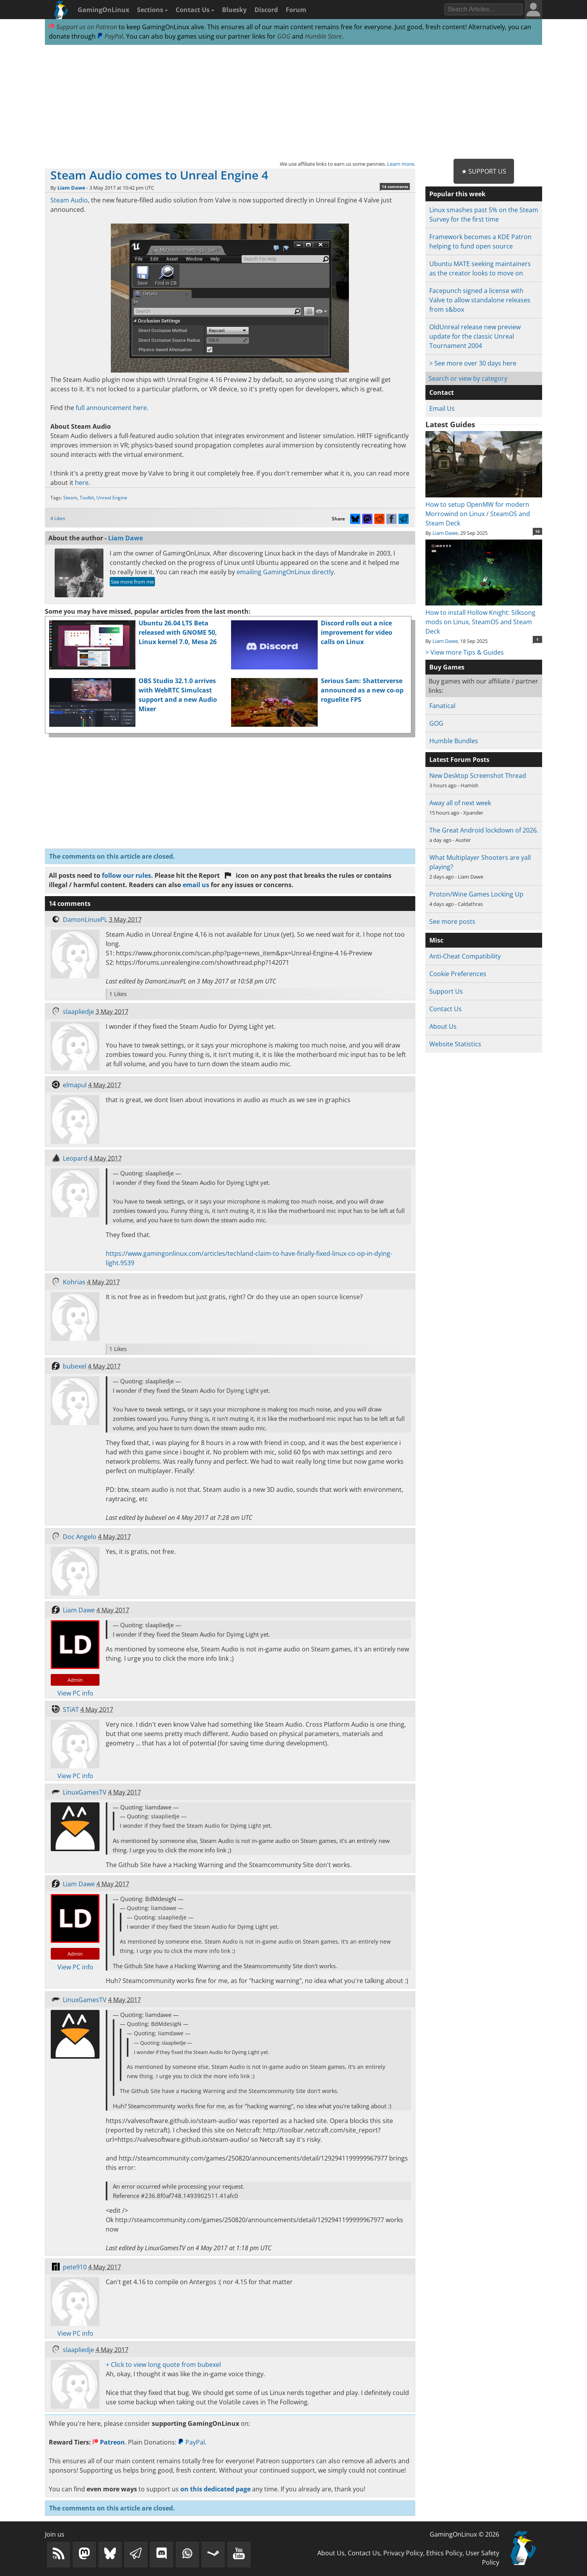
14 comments (395, 186)
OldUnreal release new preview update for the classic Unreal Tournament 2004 (475, 336)
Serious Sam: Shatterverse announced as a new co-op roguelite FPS (362, 690)
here (82, 482)
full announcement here (111, 407)
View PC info (75, 1693)
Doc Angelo (79, 1536)
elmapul (75, 1085)
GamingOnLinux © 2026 (464, 2534)
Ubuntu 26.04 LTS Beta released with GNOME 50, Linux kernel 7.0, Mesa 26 (178, 632)
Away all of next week (460, 803)
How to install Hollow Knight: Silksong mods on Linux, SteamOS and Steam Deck (483, 617)
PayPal (110, 36)
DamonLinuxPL (85, 919)
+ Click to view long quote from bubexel (163, 2364)
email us (196, 885)
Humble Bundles (453, 741)
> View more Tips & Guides (464, 652)
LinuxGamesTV (85, 1792)
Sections (152, 9)
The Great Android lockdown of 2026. (483, 830)
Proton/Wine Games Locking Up (476, 894)
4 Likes (57, 518)
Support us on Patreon (83, 27)
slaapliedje (78, 1011)
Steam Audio (69, 200)
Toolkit (87, 497)
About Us (443, 1026)
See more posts (452, 921)
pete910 (75, 2267)
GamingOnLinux (103, 9)
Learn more (400, 163)
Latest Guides (450, 424)
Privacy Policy (403, 2553)
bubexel (74, 1366)
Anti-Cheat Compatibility (465, 956)
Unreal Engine (111, 497)
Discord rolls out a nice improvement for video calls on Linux (356, 632)
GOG (283, 36)
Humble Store (323, 36)
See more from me (132, 581)
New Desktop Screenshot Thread (477, 775)
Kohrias (74, 1282)
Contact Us (195, 9)
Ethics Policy (444, 2553)
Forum (296, 9)
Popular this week (457, 194)
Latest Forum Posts (459, 759)
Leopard (75, 1158)
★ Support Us (483, 171)
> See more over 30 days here (472, 363)
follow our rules (126, 875)
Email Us (442, 408)
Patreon (108, 2442)
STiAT (71, 1709)
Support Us (446, 991)
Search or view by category (468, 378)
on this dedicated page (215, 2489)
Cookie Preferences (457, 973)
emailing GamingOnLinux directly (285, 572)
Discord (266, 9)
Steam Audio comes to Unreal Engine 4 (159, 175)
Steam (70, 497)
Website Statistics (455, 1044)
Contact (441, 392)
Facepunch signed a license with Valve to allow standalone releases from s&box (479, 300)
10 (537, 531)
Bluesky (234, 9)
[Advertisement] (293, 102)
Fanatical (442, 705)
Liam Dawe (71, 187)
